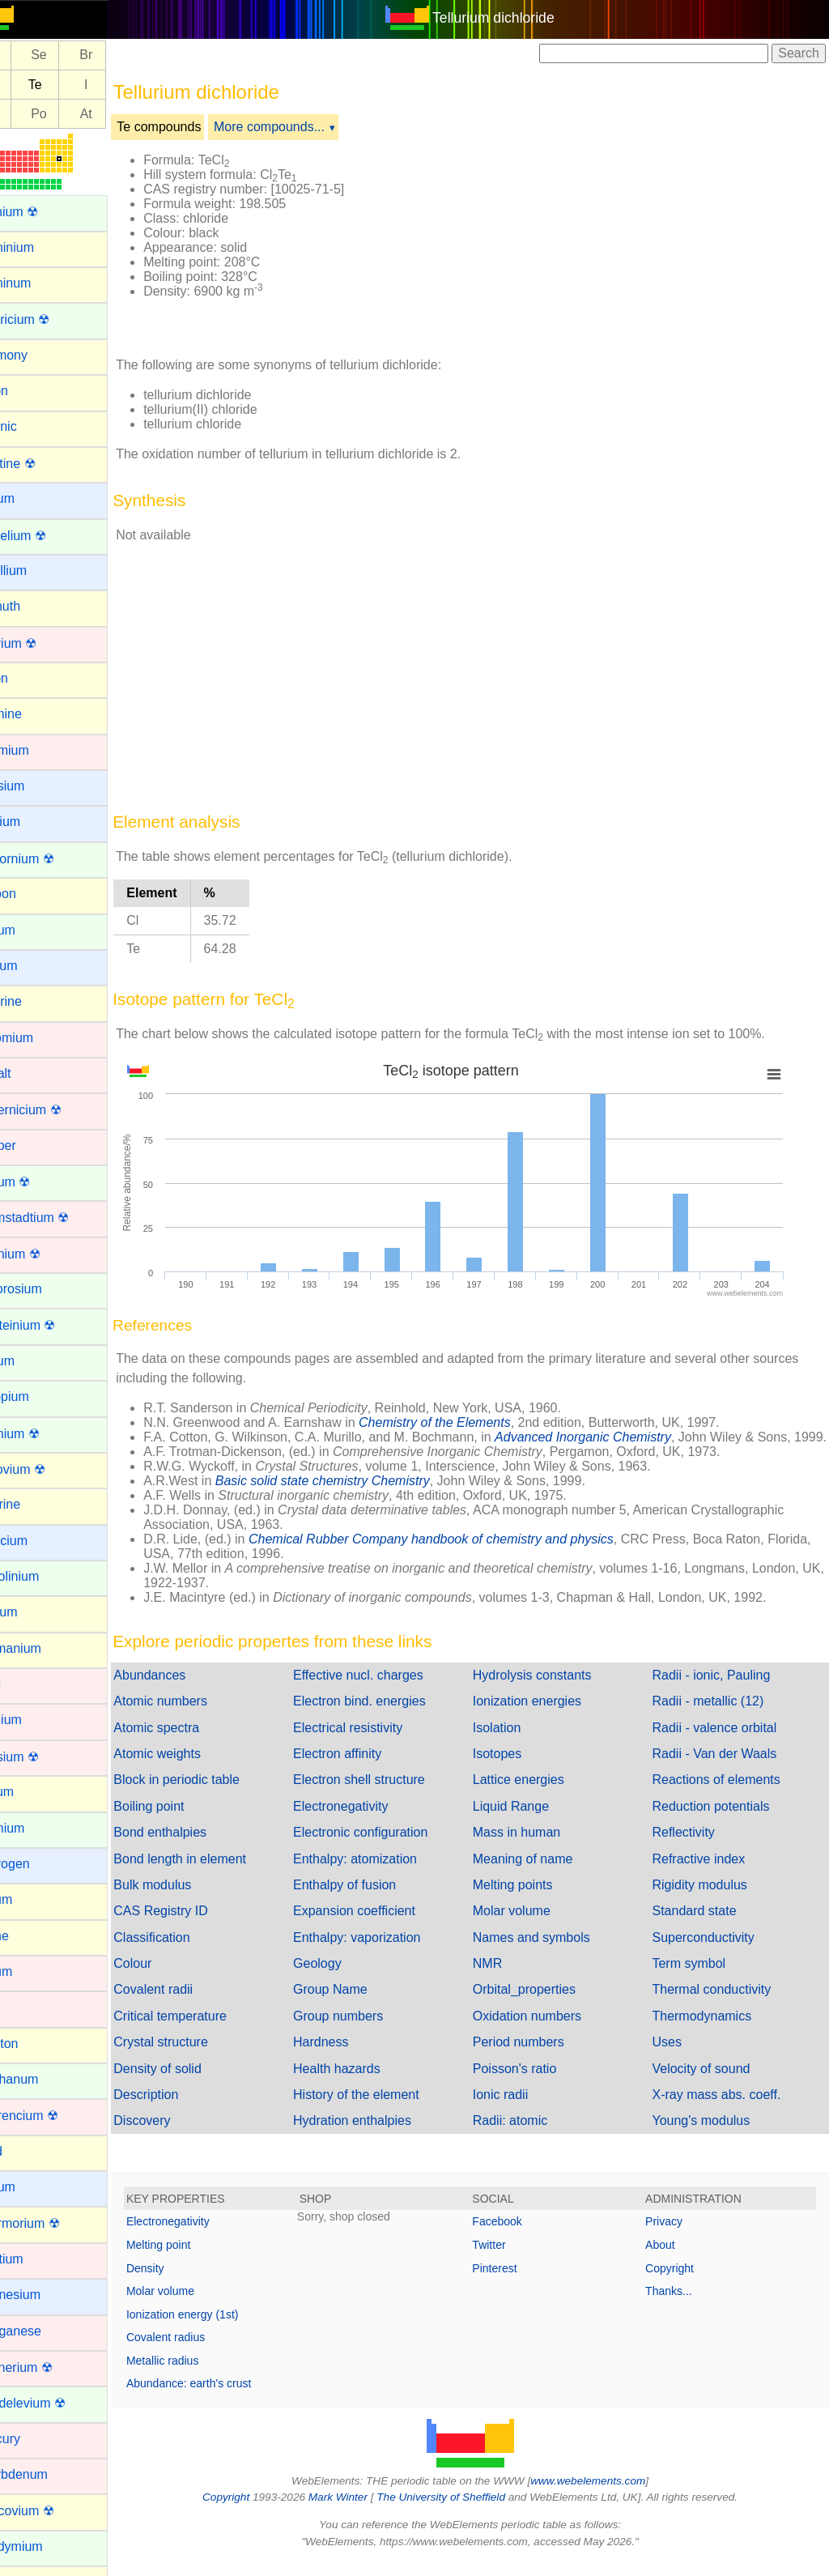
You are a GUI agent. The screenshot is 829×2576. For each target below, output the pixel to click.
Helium (31, 1792)
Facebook (516, 2235)
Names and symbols (550, 1952)
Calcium (34, 821)
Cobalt (30, 1073)
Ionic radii (518, 2109)
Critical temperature (208, 2030)
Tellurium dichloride (513, 18)
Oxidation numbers (545, 2030)
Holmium (36, 1828)
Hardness (348, 2056)
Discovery (179, 2135)
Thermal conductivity (720, 2004)
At (124, 114)
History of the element (384, 2109)
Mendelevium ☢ (57, 2403)
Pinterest (513, 2282)
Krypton (33, 2043)
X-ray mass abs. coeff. (725, 2109)
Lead (25, 2151)
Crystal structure (198, 2056)
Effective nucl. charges (386, 1690)
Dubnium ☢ (44, 1254)
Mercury (34, 2439)
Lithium (32, 2187)
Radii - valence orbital (723, 1742)
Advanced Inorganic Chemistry (621, 1437)
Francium (38, 1541)
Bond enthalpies (197, 1847)
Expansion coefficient (382, 1925)
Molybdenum (48, 2474)
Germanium (45, 1648)
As (29, 55)
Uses (676, 2056)
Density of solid (195, 2083)
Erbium (32, 1361)
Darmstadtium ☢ (59, 1217)
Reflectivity (692, 1847)
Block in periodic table (214, 1794)
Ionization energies (545, 1715)
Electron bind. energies (387, 1715)
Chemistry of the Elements (473, 1422)
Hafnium (35, 1720)
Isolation (515, 1742)
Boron (28, 678)
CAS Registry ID (198, 1925)
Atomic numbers (198, 1715)
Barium (32, 498)
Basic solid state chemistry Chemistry (360, 1495)
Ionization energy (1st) (220, 2329)
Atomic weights (195, 1768)
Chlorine (35, 1001)
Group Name (358, 2004)
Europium (38, 1396)
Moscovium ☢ (51, 2511)
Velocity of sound (710, 2083)
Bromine (35, 714)
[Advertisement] (610, 241)
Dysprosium (45, 1289)
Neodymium (45, 2546)
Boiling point (186, 1821)
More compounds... (307, 127)
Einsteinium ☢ (52, 1325)
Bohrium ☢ (42, 643)
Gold (25, 1684)
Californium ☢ (51, 859)
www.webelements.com (607, 2495)
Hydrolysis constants (550, 1690)
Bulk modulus (190, 1899)
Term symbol (698, 1978)
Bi (29, 114)
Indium (30, 1899)
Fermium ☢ (44, 1434)
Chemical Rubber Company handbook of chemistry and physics (469, 1554)
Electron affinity (365, 1768)
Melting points (531, 1899)
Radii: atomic (528, 2135)
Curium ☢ (39, 1182)
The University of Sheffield (461, 2512)
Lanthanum (43, 2079)
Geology (345, 1978)
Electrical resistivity (376, 1742)
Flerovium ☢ (47, 1469)
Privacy (673, 2235)
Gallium (33, 1612)
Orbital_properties (542, 2004)
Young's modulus (710, 2135)
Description (183, 2109)
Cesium (33, 966)
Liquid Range (529, 1821)
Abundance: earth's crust (226, 2397)
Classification (189, 1952)
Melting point (196, 2259)
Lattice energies (537, 1794)
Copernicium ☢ (55, 1110)
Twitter (508, 2259)
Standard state (703, 1925)
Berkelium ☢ (47, 536)
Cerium (32, 930)
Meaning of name (541, 1873)
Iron (22, 2007)
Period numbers (537, 2056)
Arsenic (32, 426)
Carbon (32, 894)
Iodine (29, 1936)
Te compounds (197, 127)
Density (183, 2282)
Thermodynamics (711, 2030)
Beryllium (38, 570)
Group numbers (366, 2030)
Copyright (679, 2282)
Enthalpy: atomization (383, 1873)
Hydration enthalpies (380, 2135)
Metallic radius (200, 2375)
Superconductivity (712, 1952)
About (670, 2259)
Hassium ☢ (44, 1757)
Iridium (30, 1971)
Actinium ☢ (43, 212)
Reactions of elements (725, 1794)
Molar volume (530, 1925)
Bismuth (34, 606)
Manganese (45, 2331)
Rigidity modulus (708, 1899)
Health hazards (365, 2083)
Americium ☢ (49, 319)
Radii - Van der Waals (723, 1768)
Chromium (41, 1038)
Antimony (38, 355)
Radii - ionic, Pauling (720, 1690)
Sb (30, 85)
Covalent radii (191, 2004)
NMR (506, 1978)
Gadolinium (44, 1576)
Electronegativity (368, 1821)
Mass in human (535, 1847)
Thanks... (678, 2305)
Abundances (187, 1690)
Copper (32, 1145)
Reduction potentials (720, 1821)
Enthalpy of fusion (372, 1899)
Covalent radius (203, 2351)
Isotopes (515, 1768)
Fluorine (34, 1504)
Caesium (36, 786)
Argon (28, 391)
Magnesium (45, 2294)
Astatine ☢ (42, 463)
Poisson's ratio (533, 2083)
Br (123, 55)
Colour (170, 1978)
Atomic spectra (194, 1742)
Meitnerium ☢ (51, 2367)
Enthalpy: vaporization (385, 1952)
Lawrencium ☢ (53, 2116)
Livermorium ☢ (54, 2223)
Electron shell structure (387, 1794)
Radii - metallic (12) (717, 1715)
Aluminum (40, 283)
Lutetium (36, 2259)
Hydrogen (39, 1864)
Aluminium (41, 247)
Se (77, 55)
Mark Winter (356, 2512)
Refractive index (708, 1873)
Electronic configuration (388, 1847)
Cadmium (38, 750)
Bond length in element (217, 1873)
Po (77, 114)
